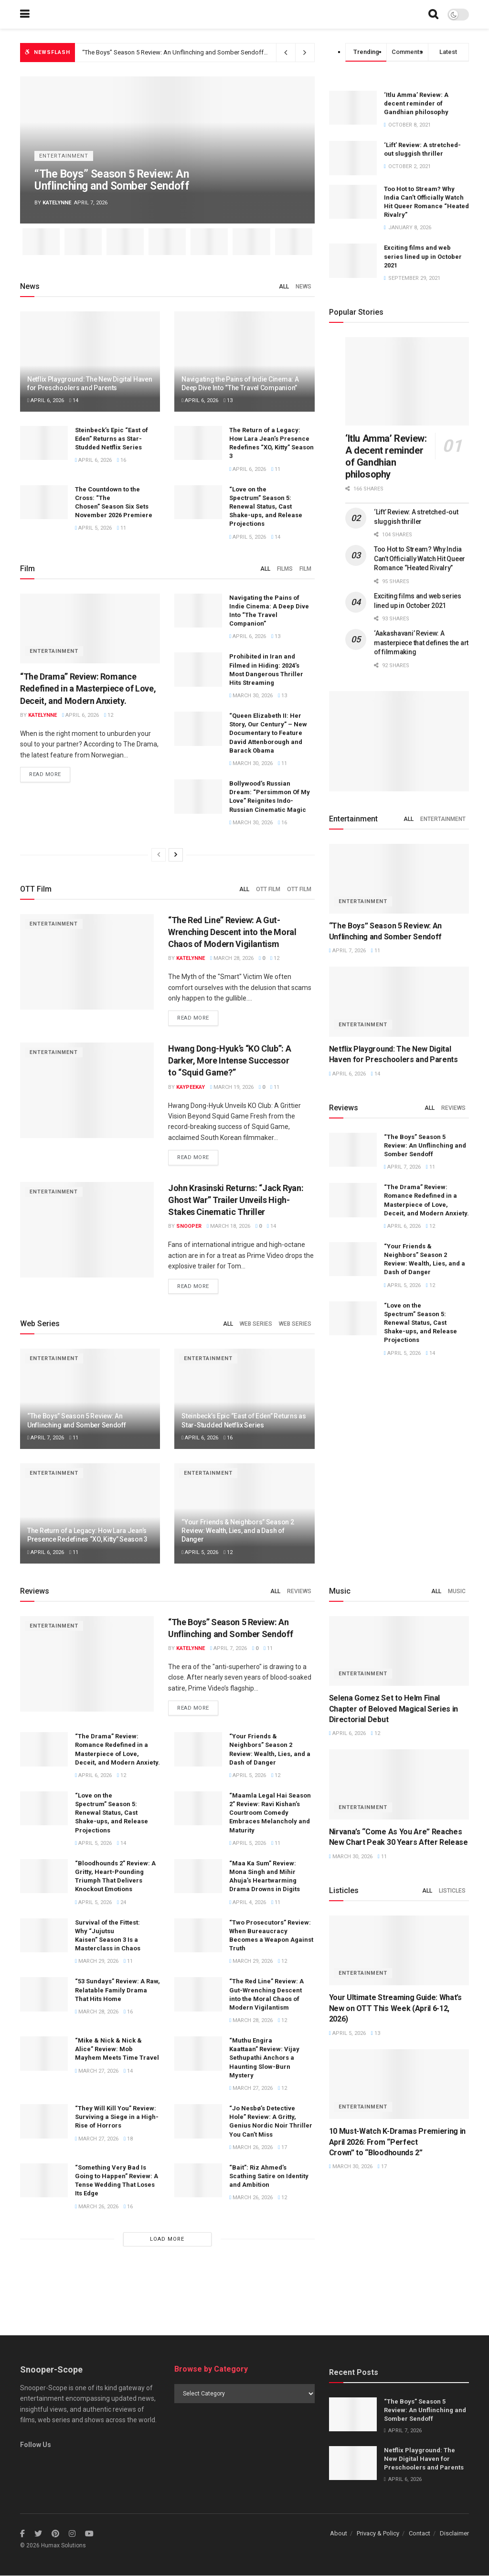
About (338, 2533)
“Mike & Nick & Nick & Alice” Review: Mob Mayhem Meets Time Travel (117, 2049)
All (284, 286)
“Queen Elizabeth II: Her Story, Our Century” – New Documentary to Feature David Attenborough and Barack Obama (268, 733)
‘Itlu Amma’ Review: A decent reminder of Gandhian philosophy (416, 103)
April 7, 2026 (45, 1438)
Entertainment (63, 156)
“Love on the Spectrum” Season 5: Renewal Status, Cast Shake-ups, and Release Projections (265, 507)
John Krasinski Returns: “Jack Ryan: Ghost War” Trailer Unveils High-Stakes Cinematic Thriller (235, 1200)
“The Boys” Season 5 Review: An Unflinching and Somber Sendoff (173, 52)
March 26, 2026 (251, 2147)
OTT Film (268, 889)
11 (275, 469)
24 (121, 1902)
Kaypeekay (190, 1087)
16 (121, 460)
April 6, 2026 (45, 400)
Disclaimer (454, 2533)
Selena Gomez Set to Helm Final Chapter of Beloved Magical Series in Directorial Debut (393, 1708)
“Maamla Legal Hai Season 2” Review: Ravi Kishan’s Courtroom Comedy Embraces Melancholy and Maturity (270, 1813)
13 (228, 400)
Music (457, 1591)
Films (285, 568)
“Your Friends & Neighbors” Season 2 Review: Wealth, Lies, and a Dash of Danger (237, 1530)
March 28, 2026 (232, 958)
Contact (419, 2533)
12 (108, 715)
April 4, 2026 (247, 1902)
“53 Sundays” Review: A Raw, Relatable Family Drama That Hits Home (117, 1990)
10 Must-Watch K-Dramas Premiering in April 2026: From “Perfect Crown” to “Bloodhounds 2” (397, 2142)
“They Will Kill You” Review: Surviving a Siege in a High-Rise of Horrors (117, 2117)
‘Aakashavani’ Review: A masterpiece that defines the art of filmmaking (421, 642)
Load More (167, 2239)
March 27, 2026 (96, 2071)
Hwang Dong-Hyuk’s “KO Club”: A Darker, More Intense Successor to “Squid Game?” (229, 1060)
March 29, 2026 (96, 1962)
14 (73, 400)
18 (128, 2139)
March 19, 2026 (232, 1087)
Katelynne (57, 203)
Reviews (453, 1108)
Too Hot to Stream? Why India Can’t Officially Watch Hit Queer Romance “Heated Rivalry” (419, 558)
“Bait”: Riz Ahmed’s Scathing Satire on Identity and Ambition (268, 2176)
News (303, 286)
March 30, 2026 (251, 695)
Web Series (256, 1323)
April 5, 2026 (93, 528)
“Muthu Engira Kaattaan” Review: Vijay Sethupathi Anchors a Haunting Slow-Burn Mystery (264, 2058)
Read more (45, 775)
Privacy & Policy (378, 2533)
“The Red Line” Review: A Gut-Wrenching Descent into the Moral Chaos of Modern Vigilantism (232, 932)
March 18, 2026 (228, 1226)
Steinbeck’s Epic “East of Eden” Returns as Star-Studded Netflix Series (111, 438)
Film (305, 568)
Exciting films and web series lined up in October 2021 (423, 256)
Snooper (189, 1226)
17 (282, 2147)
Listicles (452, 1890)
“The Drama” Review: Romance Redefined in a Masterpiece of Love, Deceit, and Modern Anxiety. (88, 688)
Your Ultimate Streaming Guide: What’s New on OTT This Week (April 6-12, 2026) (395, 2008)
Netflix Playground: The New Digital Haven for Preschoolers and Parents (424, 2459)
